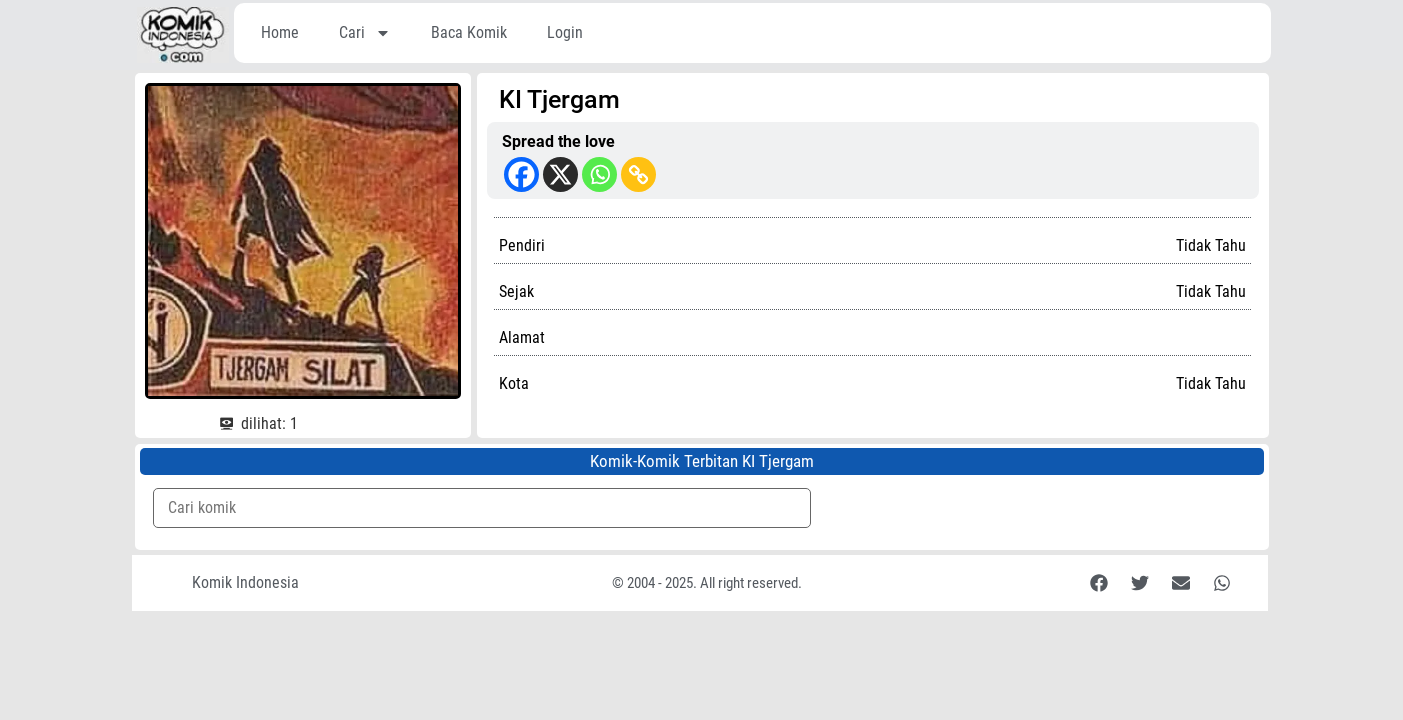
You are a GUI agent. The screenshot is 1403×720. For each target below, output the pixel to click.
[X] (560, 174)
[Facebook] (521, 174)
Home (280, 32)
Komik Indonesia (245, 582)
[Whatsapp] (599, 174)
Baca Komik (469, 32)
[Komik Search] (482, 508)
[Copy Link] (638, 174)
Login (565, 32)
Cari (365, 33)
